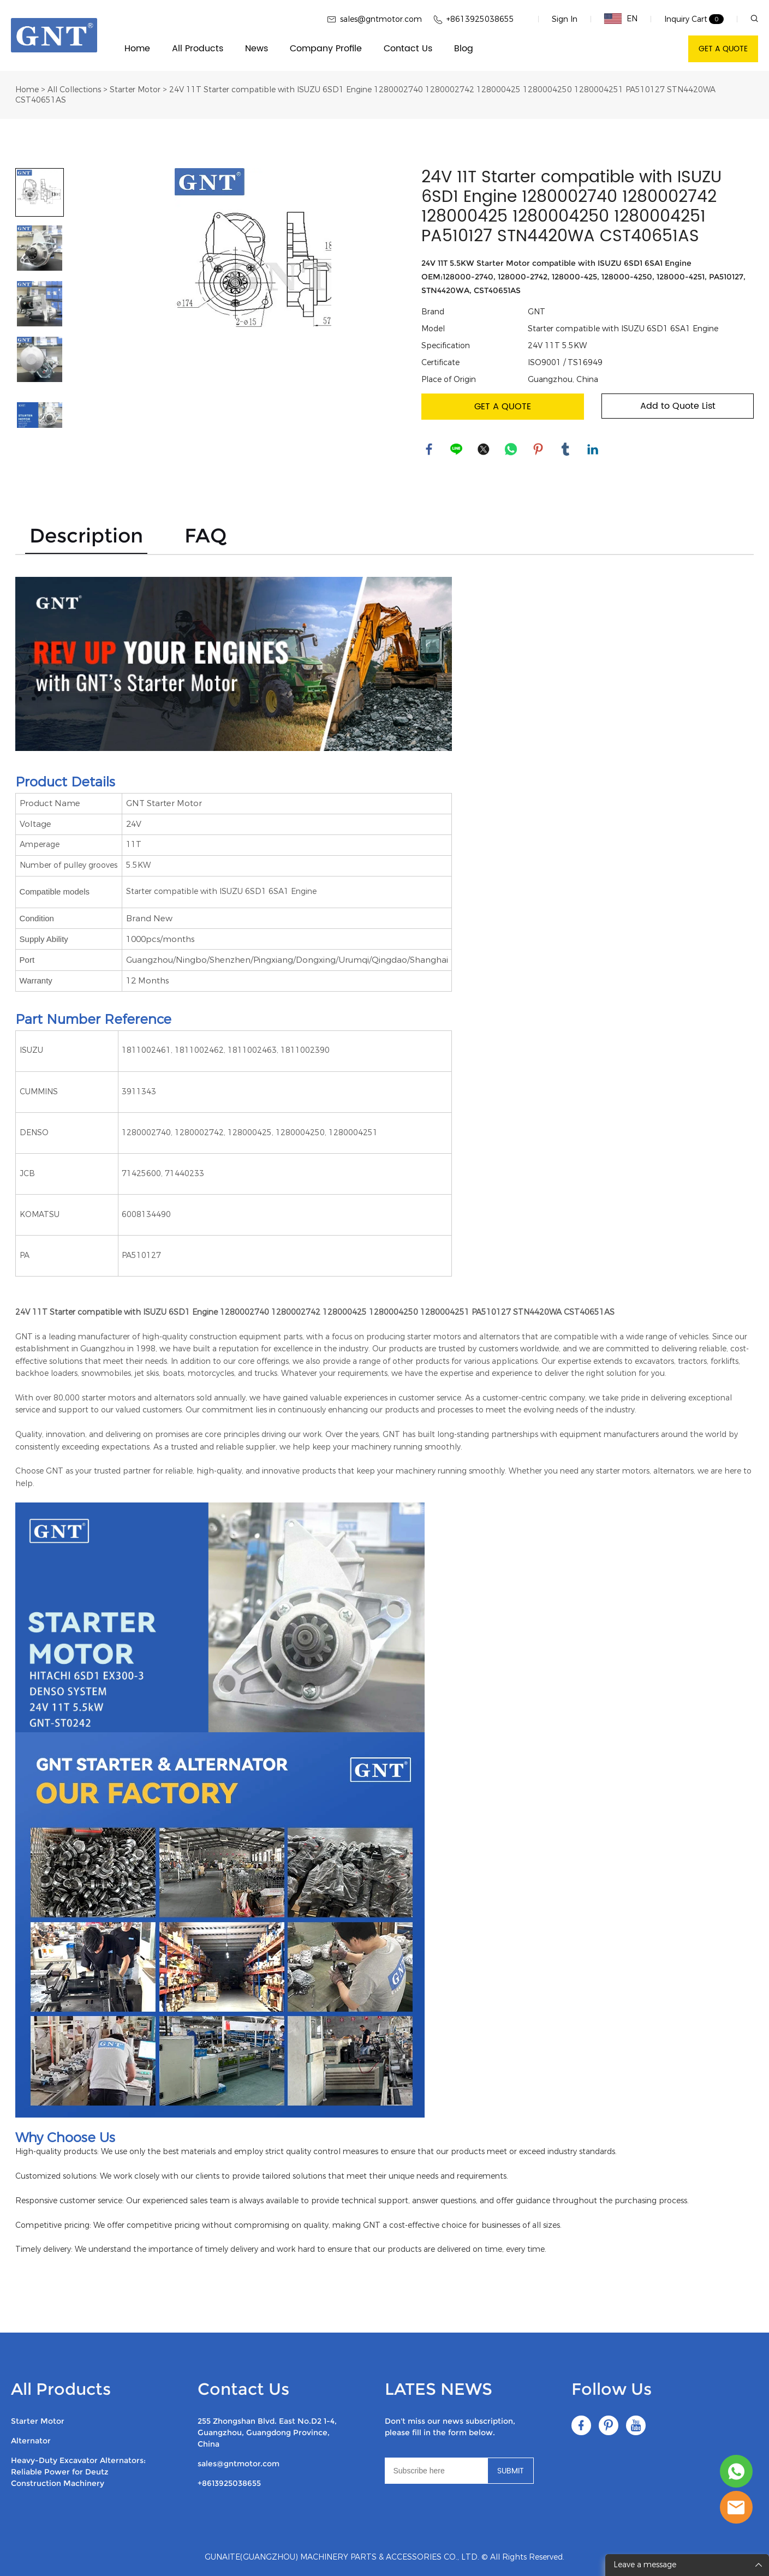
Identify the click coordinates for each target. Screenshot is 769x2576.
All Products (197, 49)
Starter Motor (135, 90)
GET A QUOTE (723, 49)
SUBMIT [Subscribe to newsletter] (510, 2471)
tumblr (566, 450)
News (256, 49)
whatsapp (511, 450)
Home (137, 49)
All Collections (74, 90)
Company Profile (326, 49)
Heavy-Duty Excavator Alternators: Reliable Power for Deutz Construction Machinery (78, 2471)
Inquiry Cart (685, 19)
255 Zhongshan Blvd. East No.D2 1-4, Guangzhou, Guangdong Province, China (267, 2432)
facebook (429, 450)
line (457, 450)
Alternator (31, 2441)
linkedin (593, 450)
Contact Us (408, 49)
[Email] (436, 2471)
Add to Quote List (678, 406)
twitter (484, 450)
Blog (463, 49)
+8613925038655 (229, 2483)
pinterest (538, 450)
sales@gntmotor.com (238, 2463)
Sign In (564, 19)
